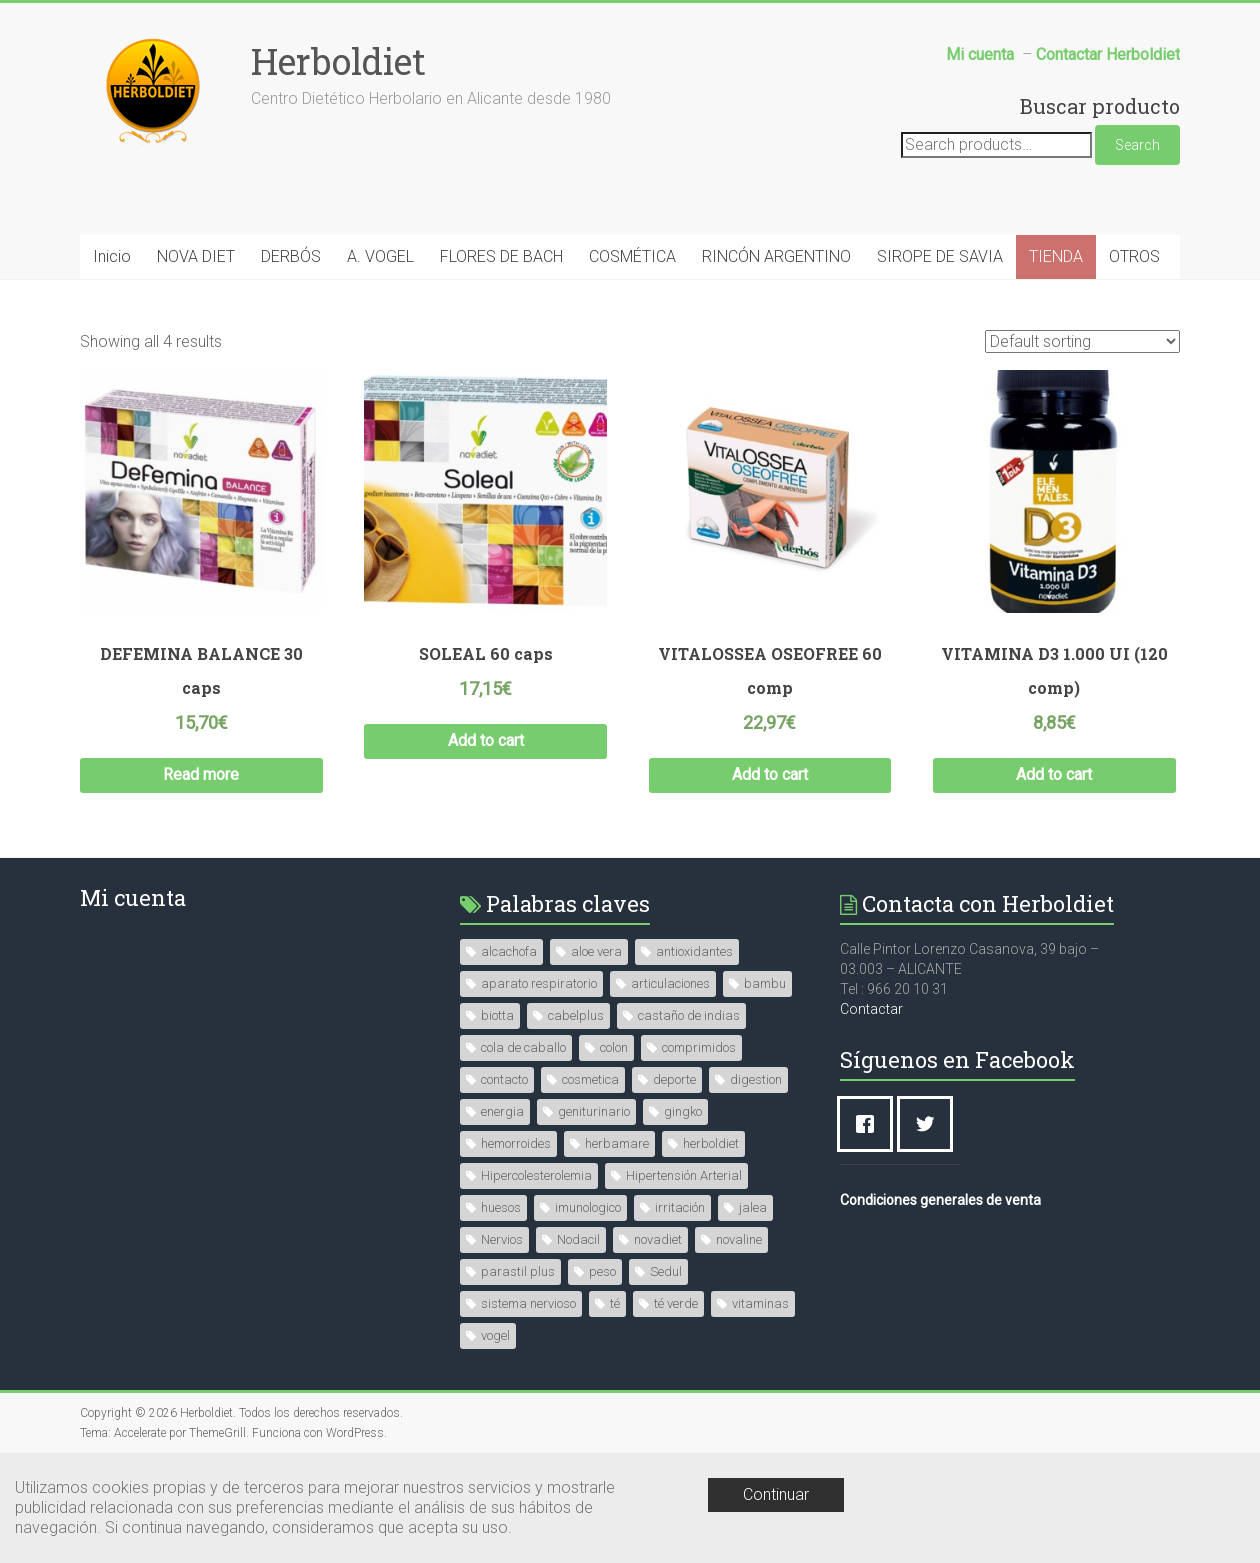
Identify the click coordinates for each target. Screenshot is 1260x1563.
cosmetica (590, 1079)
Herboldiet (338, 61)
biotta (497, 1015)
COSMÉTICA (632, 256)
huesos (501, 1207)
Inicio (112, 256)
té (615, 1303)
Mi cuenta (133, 897)
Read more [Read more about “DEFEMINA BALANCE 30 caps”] (201, 774)
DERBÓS (291, 256)
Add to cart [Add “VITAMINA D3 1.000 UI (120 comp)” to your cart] (1054, 774)
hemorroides (516, 1143)
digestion (756, 1079)
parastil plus (518, 1271)
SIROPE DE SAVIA (940, 256)
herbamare (617, 1143)
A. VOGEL (380, 256)
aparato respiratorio (539, 983)
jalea (753, 1207)
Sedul (666, 1271)
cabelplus (576, 1015)
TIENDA (1056, 256)
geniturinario (594, 1111)
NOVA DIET (196, 256)
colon (614, 1047)
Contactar (871, 1009)
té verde (676, 1303)
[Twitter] (930, 1124)
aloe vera (596, 951)
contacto (504, 1079)
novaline (739, 1239)
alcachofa (509, 951)
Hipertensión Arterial (684, 1175)
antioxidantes (694, 951)
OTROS (1134, 256)
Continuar (776, 1494)
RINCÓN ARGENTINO (776, 256)
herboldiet (711, 1143)
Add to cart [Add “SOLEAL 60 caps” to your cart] (486, 740)
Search (1137, 145)
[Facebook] (870, 1124)
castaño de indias (689, 1015)
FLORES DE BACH (501, 256)
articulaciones (670, 983)
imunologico (588, 1207)
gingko (683, 1111)
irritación (680, 1207)
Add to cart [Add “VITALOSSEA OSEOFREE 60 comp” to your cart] (770, 774)
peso (602, 1271)
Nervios (502, 1239)
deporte (674, 1079)
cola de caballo (523, 1047)
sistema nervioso (528, 1303)
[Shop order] (1082, 341)
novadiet (658, 1239)
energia (502, 1111)
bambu (765, 983)
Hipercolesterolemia (536, 1175)
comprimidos (699, 1047)
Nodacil (578, 1239)
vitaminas (760, 1303)
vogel (495, 1335)
